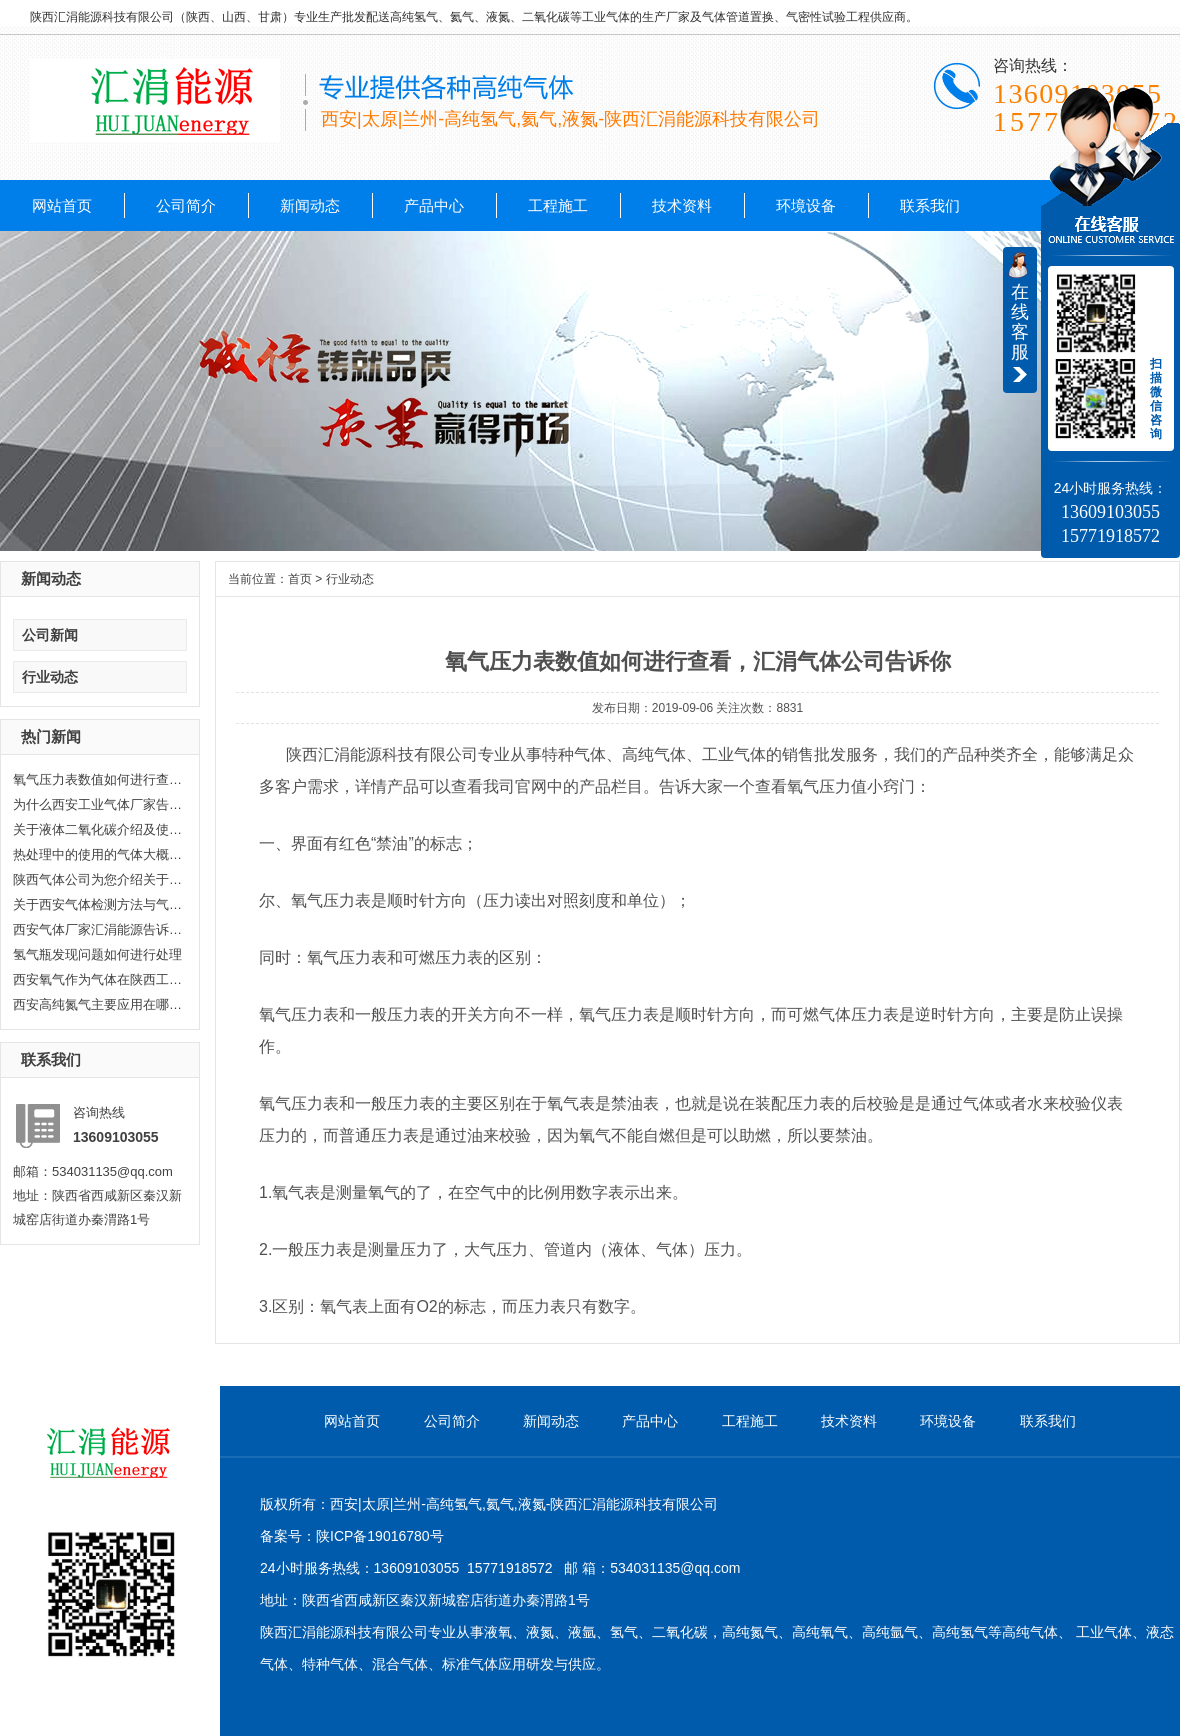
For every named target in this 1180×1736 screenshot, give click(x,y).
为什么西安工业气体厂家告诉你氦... (98, 804)
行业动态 (50, 677)
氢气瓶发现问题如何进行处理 (97, 954)
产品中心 (434, 205)
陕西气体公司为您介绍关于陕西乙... (98, 879)
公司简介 (186, 205)
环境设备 (806, 205)
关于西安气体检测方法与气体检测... (98, 904)
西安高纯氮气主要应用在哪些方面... (98, 1004)
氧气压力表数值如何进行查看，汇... (98, 779)
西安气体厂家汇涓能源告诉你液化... (98, 929)
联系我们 (930, 205)
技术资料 (682, 205)
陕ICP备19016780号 (380, 1536)
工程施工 (558, 205)
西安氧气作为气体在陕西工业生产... (98, 979)
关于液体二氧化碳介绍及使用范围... (98, 829)
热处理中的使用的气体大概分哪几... (98, 854)
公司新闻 (50, 635)
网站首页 (62, 205)
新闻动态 (310, 205)
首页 (300, 579)
